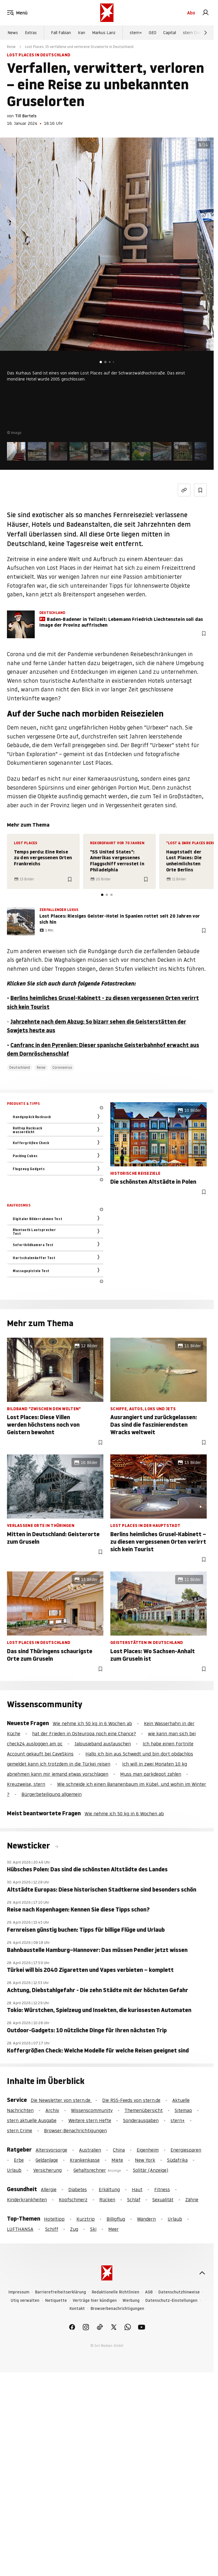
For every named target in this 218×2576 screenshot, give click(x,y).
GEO (152, 32)
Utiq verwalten (25, 2300)
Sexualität (162, 2199)
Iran (81, 32)
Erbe (19, 2160)
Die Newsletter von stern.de (61, 2100)
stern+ (136, 32)
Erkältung (109, 2189)
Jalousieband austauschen (102, 1744)
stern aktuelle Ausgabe (31, 2120)
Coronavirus (62, 1067)
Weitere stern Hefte (89, 2120)
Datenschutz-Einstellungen (171, 2300)
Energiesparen (186, 2150)
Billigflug (116, 2219)
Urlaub (14, 2170)
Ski (93, 2229)
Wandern (146, 2219)
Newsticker (29, 1845)
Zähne (191, 2199)
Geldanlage (47, 2160)
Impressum (18, 2292)
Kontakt (77, 2308)
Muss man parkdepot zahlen (150, 1774)
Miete (117, 2160)
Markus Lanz (104, 32)
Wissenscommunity (92, 2110)
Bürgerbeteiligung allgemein (51, 1794)
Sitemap (183, 2110)
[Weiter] (205, 32)
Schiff (51, 2229)
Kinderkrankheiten (27, 2199)
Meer (113, 2229)
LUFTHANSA (20, 2229)
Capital (169, 32)
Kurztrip (85, 2219)
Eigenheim (148, 2150)
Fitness (162, 2189)
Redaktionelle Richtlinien (115, 2292)
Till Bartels (26, 115)
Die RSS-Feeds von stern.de (131, 2100)
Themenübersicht (143, 2110)
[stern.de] (106, 12)
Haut (137, 2189)
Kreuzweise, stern (26, 1784)
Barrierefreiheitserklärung (60, 2292)
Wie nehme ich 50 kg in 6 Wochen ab (92, 1723)
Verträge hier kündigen (95, 2300)
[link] (205, 12)
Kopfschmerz (73, 2199)
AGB (149, 2292)
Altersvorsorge (51, 2150)
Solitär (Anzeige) (150, 2170)
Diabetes (77, 2189)
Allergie (48, 2189)
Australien (90, 2150)
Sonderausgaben (141, 2120)
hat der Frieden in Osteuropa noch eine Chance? (84, 1733)
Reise (11, 46)
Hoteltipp (54, 2219)
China (119, 2150)
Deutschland (19, 1067)
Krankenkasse (85, 2160)
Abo (191, 13)
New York (145, 2160)
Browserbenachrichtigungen (117, 2308)
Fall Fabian (61, 32)
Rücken (107, 2199)
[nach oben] (202, 2273)
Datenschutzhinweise (179, 2292)
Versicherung (47, 2170)
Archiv (52, 2110)
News (13, 32)
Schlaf (133, 2199)
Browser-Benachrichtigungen (75, 2130)
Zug (74, 2229)
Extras (31, 32)
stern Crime (194, 32)
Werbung (131, 2300)
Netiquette (56, 2300)
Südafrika (177, 2160)
